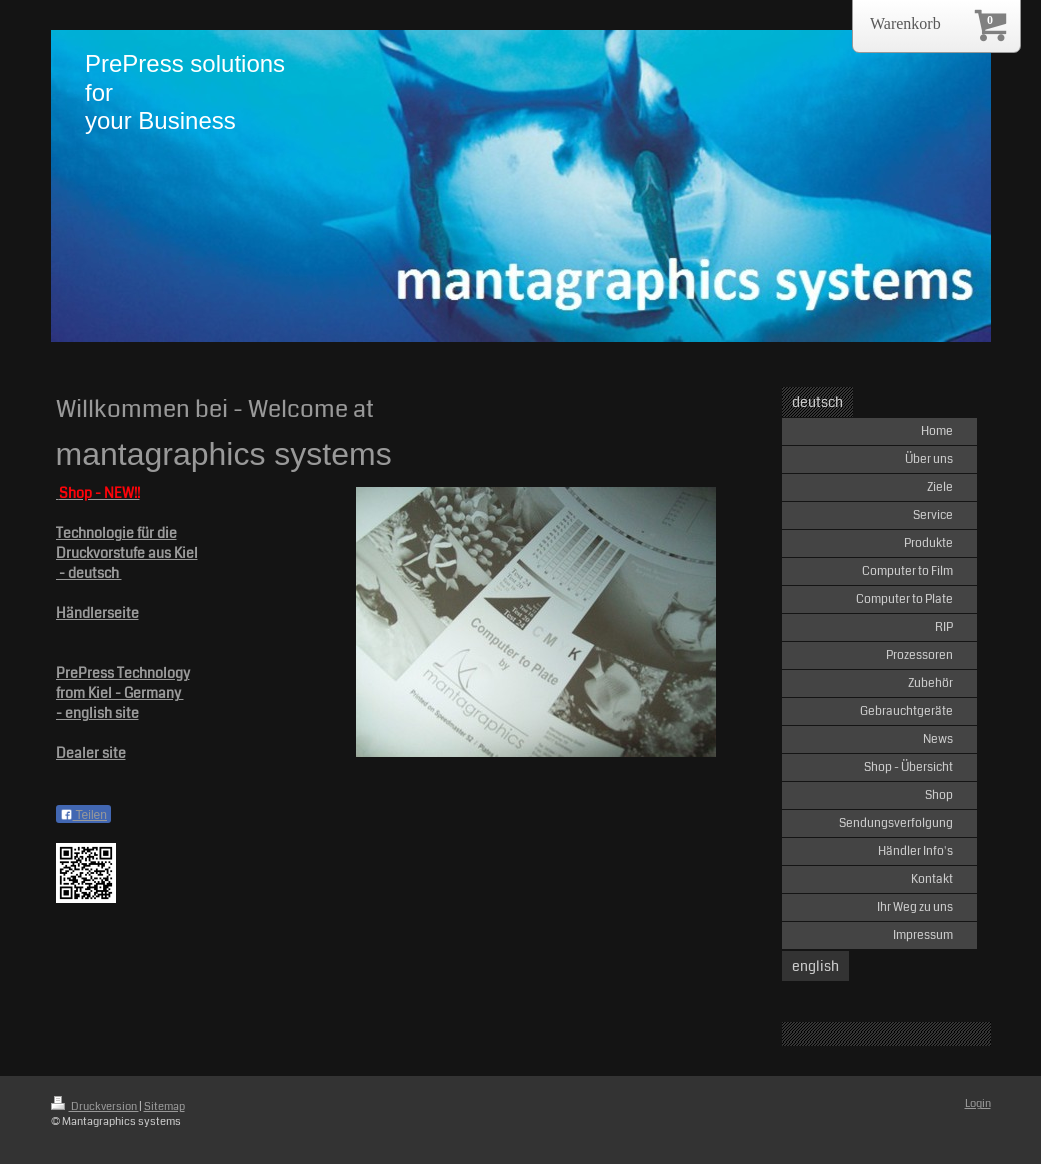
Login (978, 1103)
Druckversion (95, 1106)
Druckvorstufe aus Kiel (127, 553)
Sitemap (164, 1106)
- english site (97, 713)
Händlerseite (97, 613)
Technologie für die (116, 533)
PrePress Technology (123, 673)
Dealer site (91, 753)
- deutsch (89, 573)
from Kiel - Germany (120, 693)
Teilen (83, 815)
